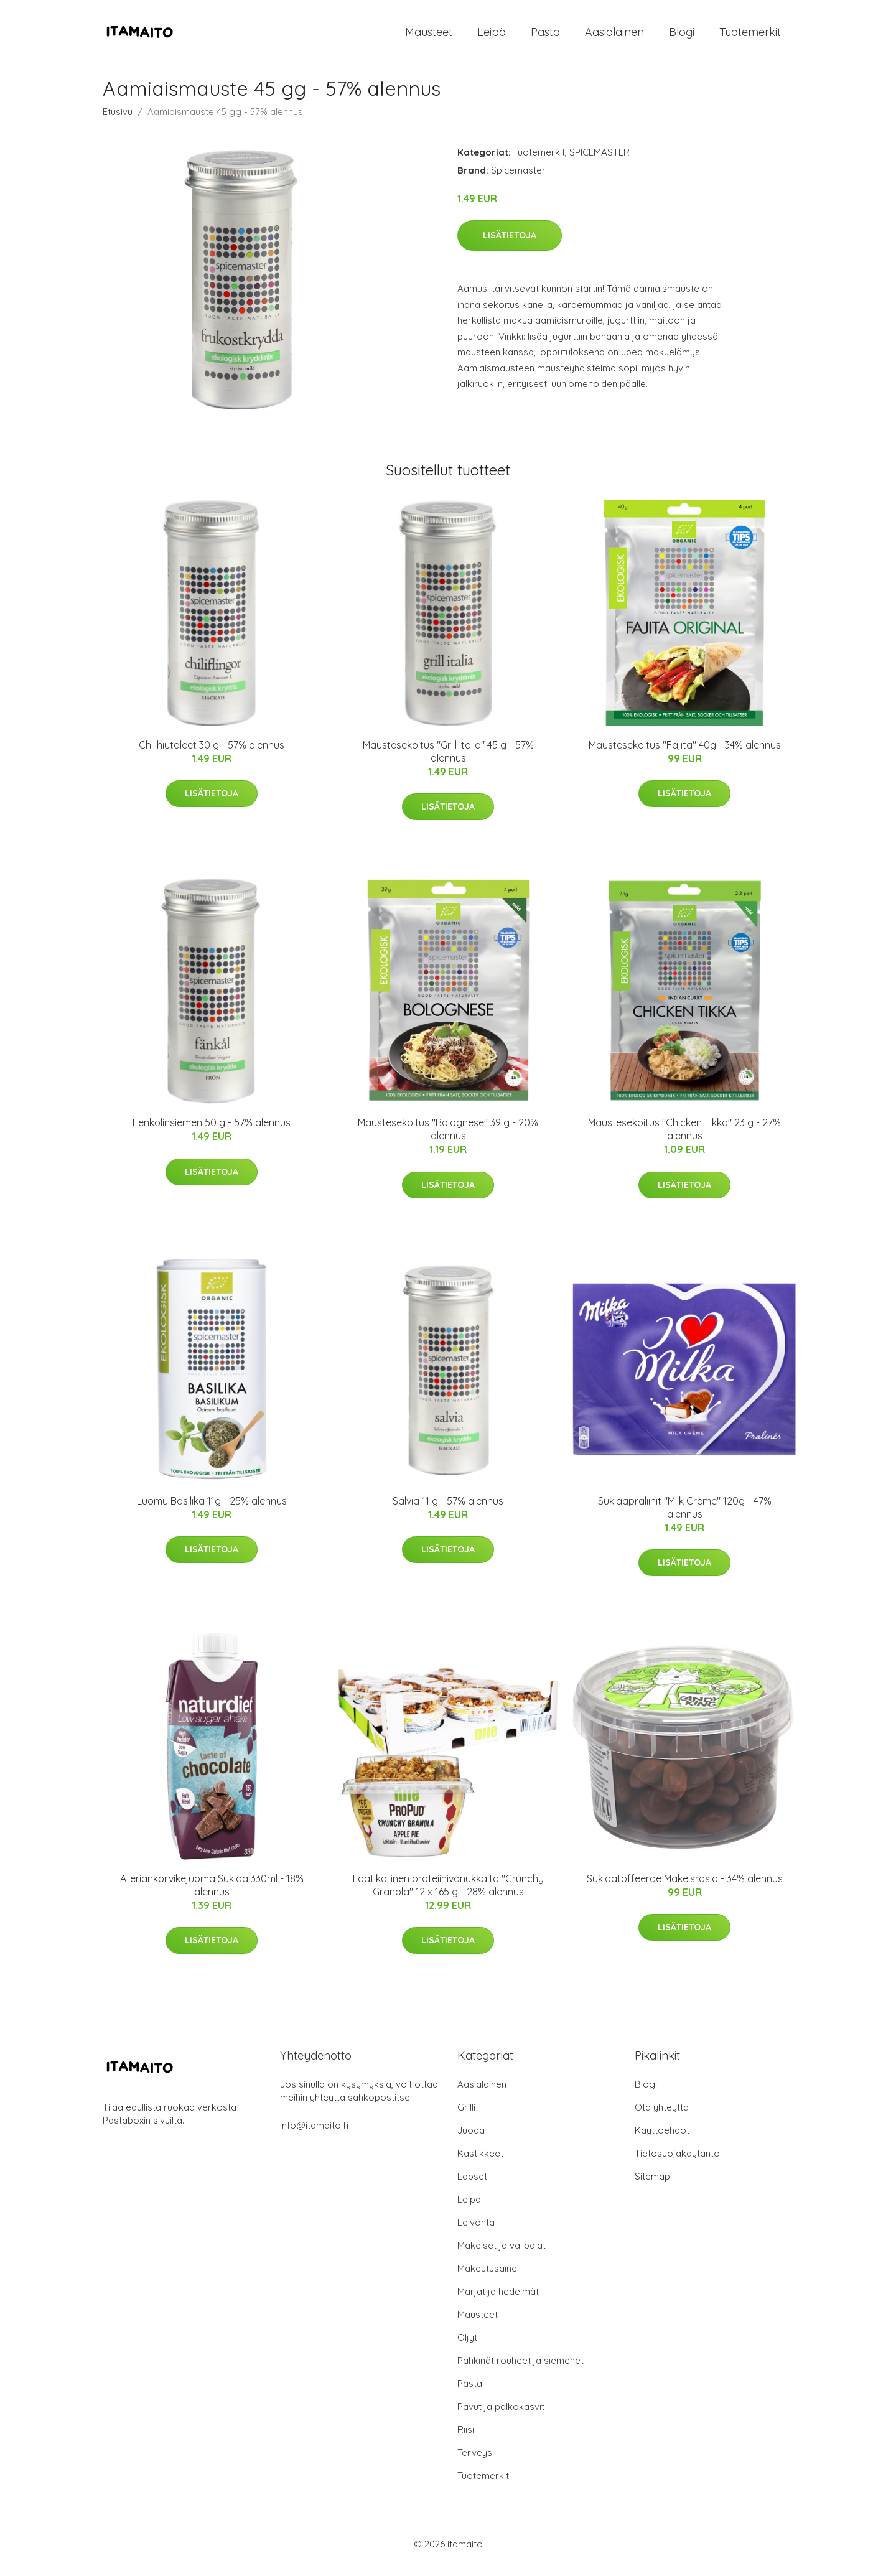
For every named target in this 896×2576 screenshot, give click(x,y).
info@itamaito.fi (314, 2136)
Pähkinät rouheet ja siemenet (520, 2371)
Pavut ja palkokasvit (500, 2417)
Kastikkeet (480, 2164)
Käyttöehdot (662, 2141)
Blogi (681, 37)
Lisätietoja (509, 245)
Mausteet (428, 37)
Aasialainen (614, 37)
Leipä (491, 37)
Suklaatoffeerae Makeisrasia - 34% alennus (685, 1889)
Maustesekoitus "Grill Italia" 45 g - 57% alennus (448, 762)
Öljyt (467, 2348)
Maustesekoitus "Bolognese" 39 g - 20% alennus (448, 1139)
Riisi (465, 2440)
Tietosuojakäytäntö (677, 2164)
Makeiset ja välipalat (501, 2256)
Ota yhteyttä (662, 2118)
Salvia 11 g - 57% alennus (448, 1511)
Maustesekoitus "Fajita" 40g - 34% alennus (685, 755)
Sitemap (652, 2187)
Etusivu (118, 122)
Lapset (472, 2187)
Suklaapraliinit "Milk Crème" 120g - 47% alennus (685, 1518)
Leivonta (476, 2233)
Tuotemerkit (750, 37)
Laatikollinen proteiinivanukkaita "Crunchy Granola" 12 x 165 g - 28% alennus (448, 1895)
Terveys (474, 2463)
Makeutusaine (487, 2279)
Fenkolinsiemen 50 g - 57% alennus (212, 1133)
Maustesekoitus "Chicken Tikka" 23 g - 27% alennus (684, 1139)
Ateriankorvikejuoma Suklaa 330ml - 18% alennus (212, 1895)
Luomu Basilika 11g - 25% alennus (212, 1511)
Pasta (545, 37)
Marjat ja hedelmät (498, 2302)
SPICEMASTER (599, 163)
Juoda (471, 2141)
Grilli (466, 2118)
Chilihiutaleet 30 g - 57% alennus (211, 755)
